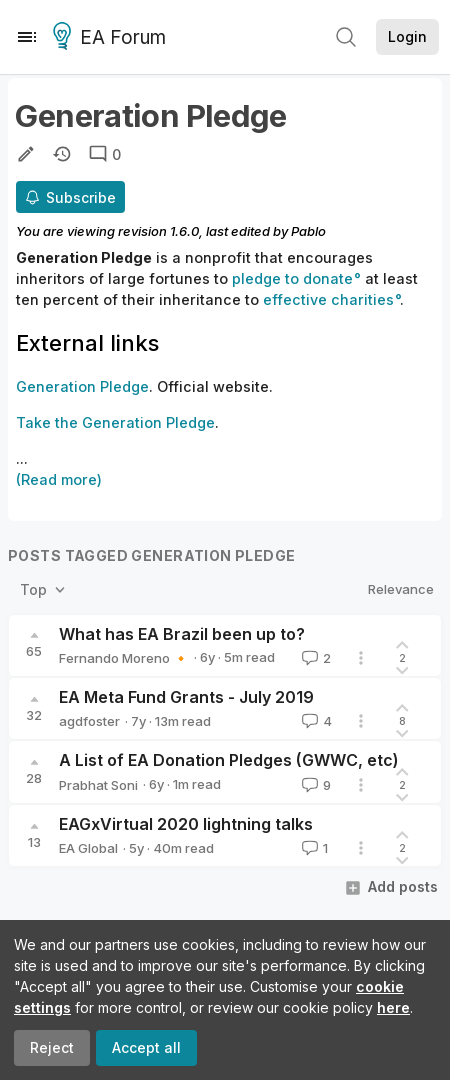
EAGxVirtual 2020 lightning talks (186, 824)
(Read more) (59, 479)
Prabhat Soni (98, 785)
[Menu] (27, 37)
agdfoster (89, 721)
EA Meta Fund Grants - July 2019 (186, 697)
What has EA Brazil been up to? (182, 634)
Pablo (308, 231)
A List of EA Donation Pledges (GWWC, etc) (229, 760)
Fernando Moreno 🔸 (124, 658)
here (393, 1007)
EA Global (88, 848)
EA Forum (112, 38)
